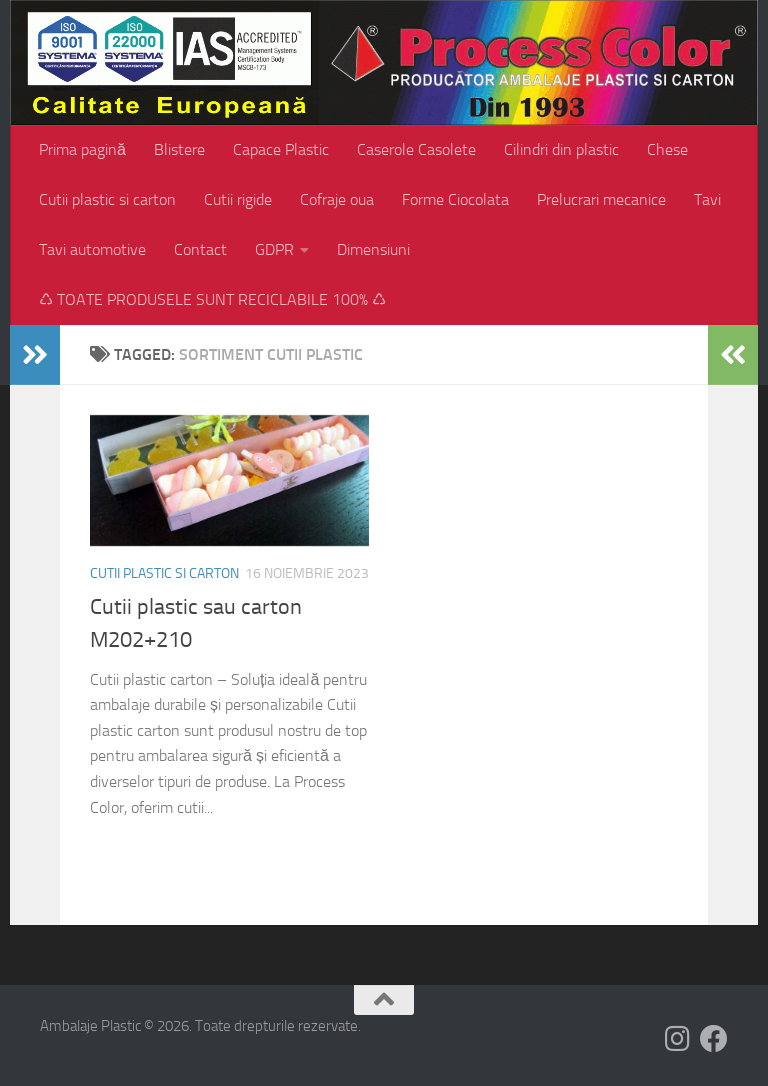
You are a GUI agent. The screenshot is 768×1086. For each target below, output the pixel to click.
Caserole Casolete (416, 149)
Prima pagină (82, 149)
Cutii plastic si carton (107, 199)
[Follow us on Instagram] (678, 1039)
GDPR (274, 249)
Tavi (707, 199)
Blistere (179, 149)
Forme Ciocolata (455, 199)
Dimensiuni (373, 249)
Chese (667, 149)
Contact (200, 249)
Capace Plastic (281, 149)
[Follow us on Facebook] (714, 1039)
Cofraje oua (337, 199)
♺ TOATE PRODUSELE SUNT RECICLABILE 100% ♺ (212, 299)
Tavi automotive (92, 249)
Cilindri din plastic (561, 149)
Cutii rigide (238, 199)
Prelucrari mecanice (601, 199)
